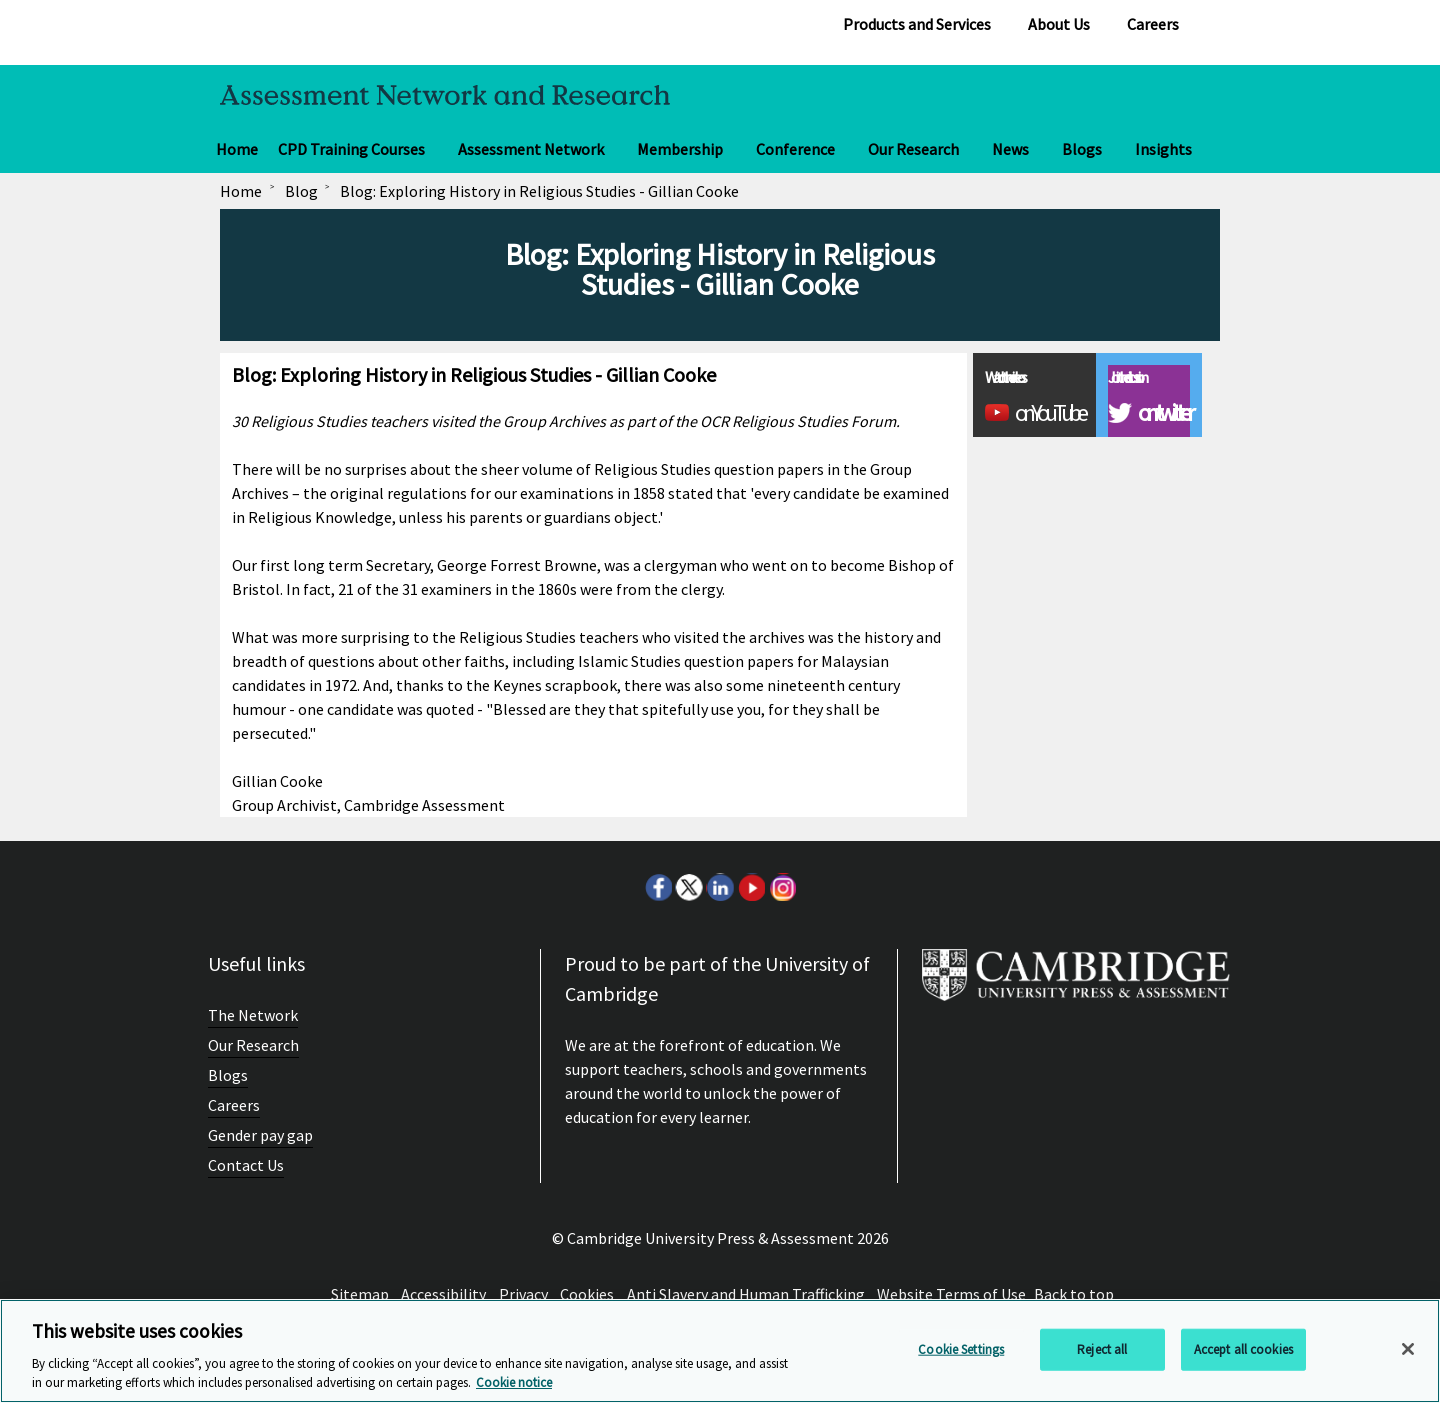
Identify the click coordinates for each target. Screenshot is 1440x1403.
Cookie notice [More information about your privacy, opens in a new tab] (514, 1382)
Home (237, 149)
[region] (720, 1351)
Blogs (1082, 149)
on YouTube (1049, 413)
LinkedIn (720, 887)
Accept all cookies (1243, 1349)
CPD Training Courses (351, 149)
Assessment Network (531, 149)
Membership (680, 149)
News (1010, 149)
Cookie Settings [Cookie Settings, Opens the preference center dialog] (961, 1349)
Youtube (751, 887)
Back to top (1074, 1294)
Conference (795, 149)
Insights (1163, 149)
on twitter (1163, 413)
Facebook (658, 887)
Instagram (782, 887)
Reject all (1102, 1349)
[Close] (1408, 1349)
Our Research (913, 149)
